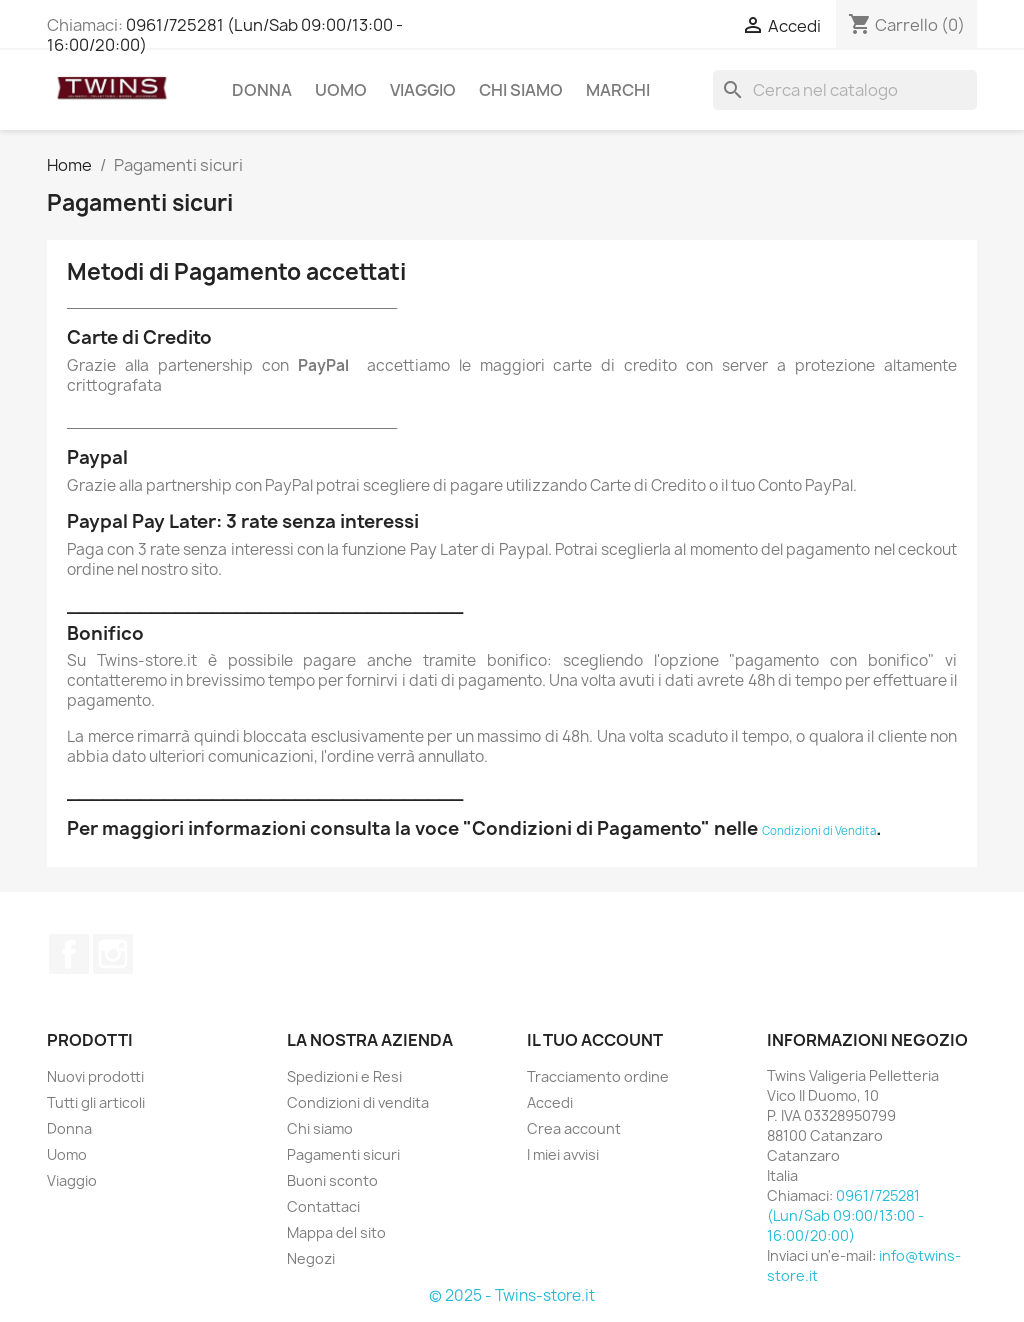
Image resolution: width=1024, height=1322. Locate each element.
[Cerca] (845, 90)
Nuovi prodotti (95, 1076)
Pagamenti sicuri (343, 1154)
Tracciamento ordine (598, 1076)
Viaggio (423, 90)
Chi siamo (521, 90)
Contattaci (323, 1206)
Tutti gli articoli (96, 1102)
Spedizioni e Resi (344, 1076)
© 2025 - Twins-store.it (512, 1295)
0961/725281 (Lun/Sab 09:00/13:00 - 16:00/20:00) (225, 35)
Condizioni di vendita (358, 1102)
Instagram (113, 954)
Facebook (69, 954)
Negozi (311, 1258)
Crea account (574, 1128)
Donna (262, 90)
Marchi (618, 90)
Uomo (341, 90)
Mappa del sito (336, 1232)
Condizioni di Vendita (819, 830)
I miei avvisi (563, 1154)
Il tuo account (595, 1040)
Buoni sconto (332, 1180)
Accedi (550, 1102)
